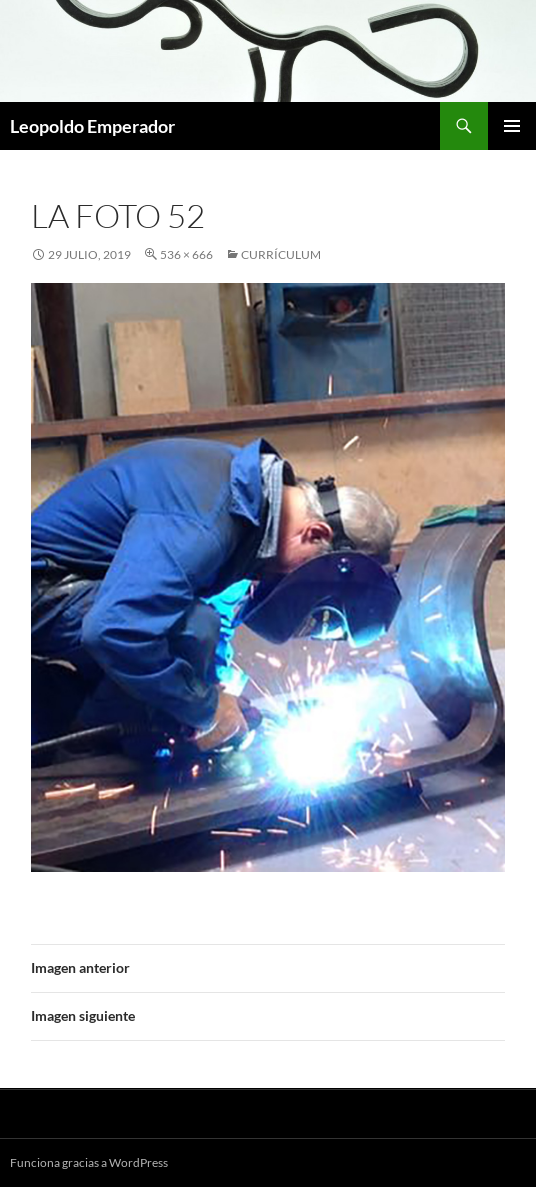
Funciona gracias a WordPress (89, 1162)
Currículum (281, 254)
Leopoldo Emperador (92, 126)
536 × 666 (186, 254)
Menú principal (512, 126)
